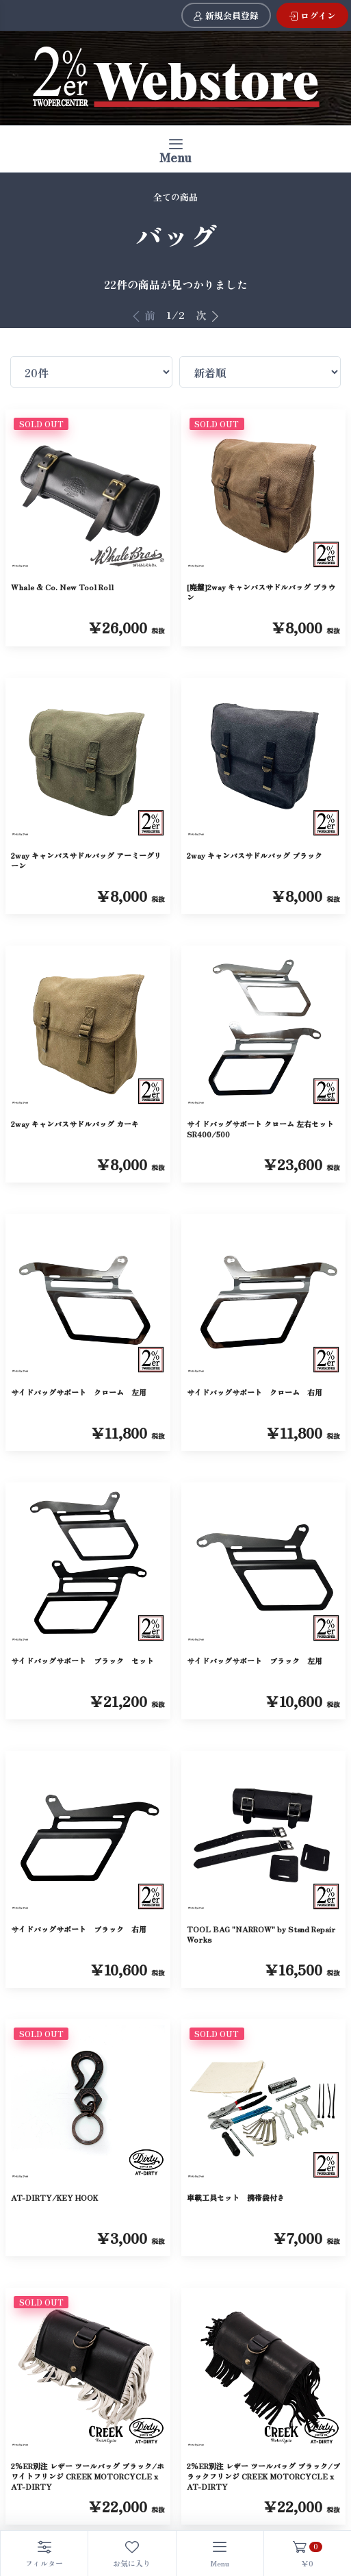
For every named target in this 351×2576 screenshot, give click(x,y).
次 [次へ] (208, 315)
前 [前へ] (143, 315)
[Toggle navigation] (175, 149)
